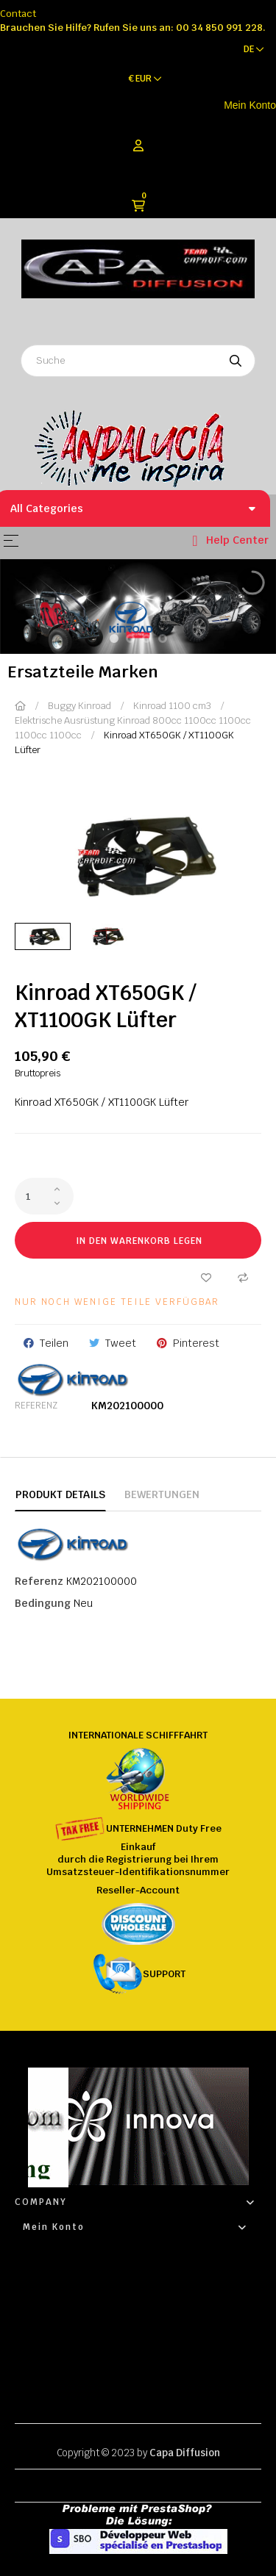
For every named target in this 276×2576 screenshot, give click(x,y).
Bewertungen (161, 1494)
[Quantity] (44, 1196)
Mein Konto (250, 105)
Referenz (36, 1405)
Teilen (54, 1343)
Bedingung (43, 1603)
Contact (18, 13)
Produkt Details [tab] (60, 1494)
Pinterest (196, 1343)
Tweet (120, 1343)
